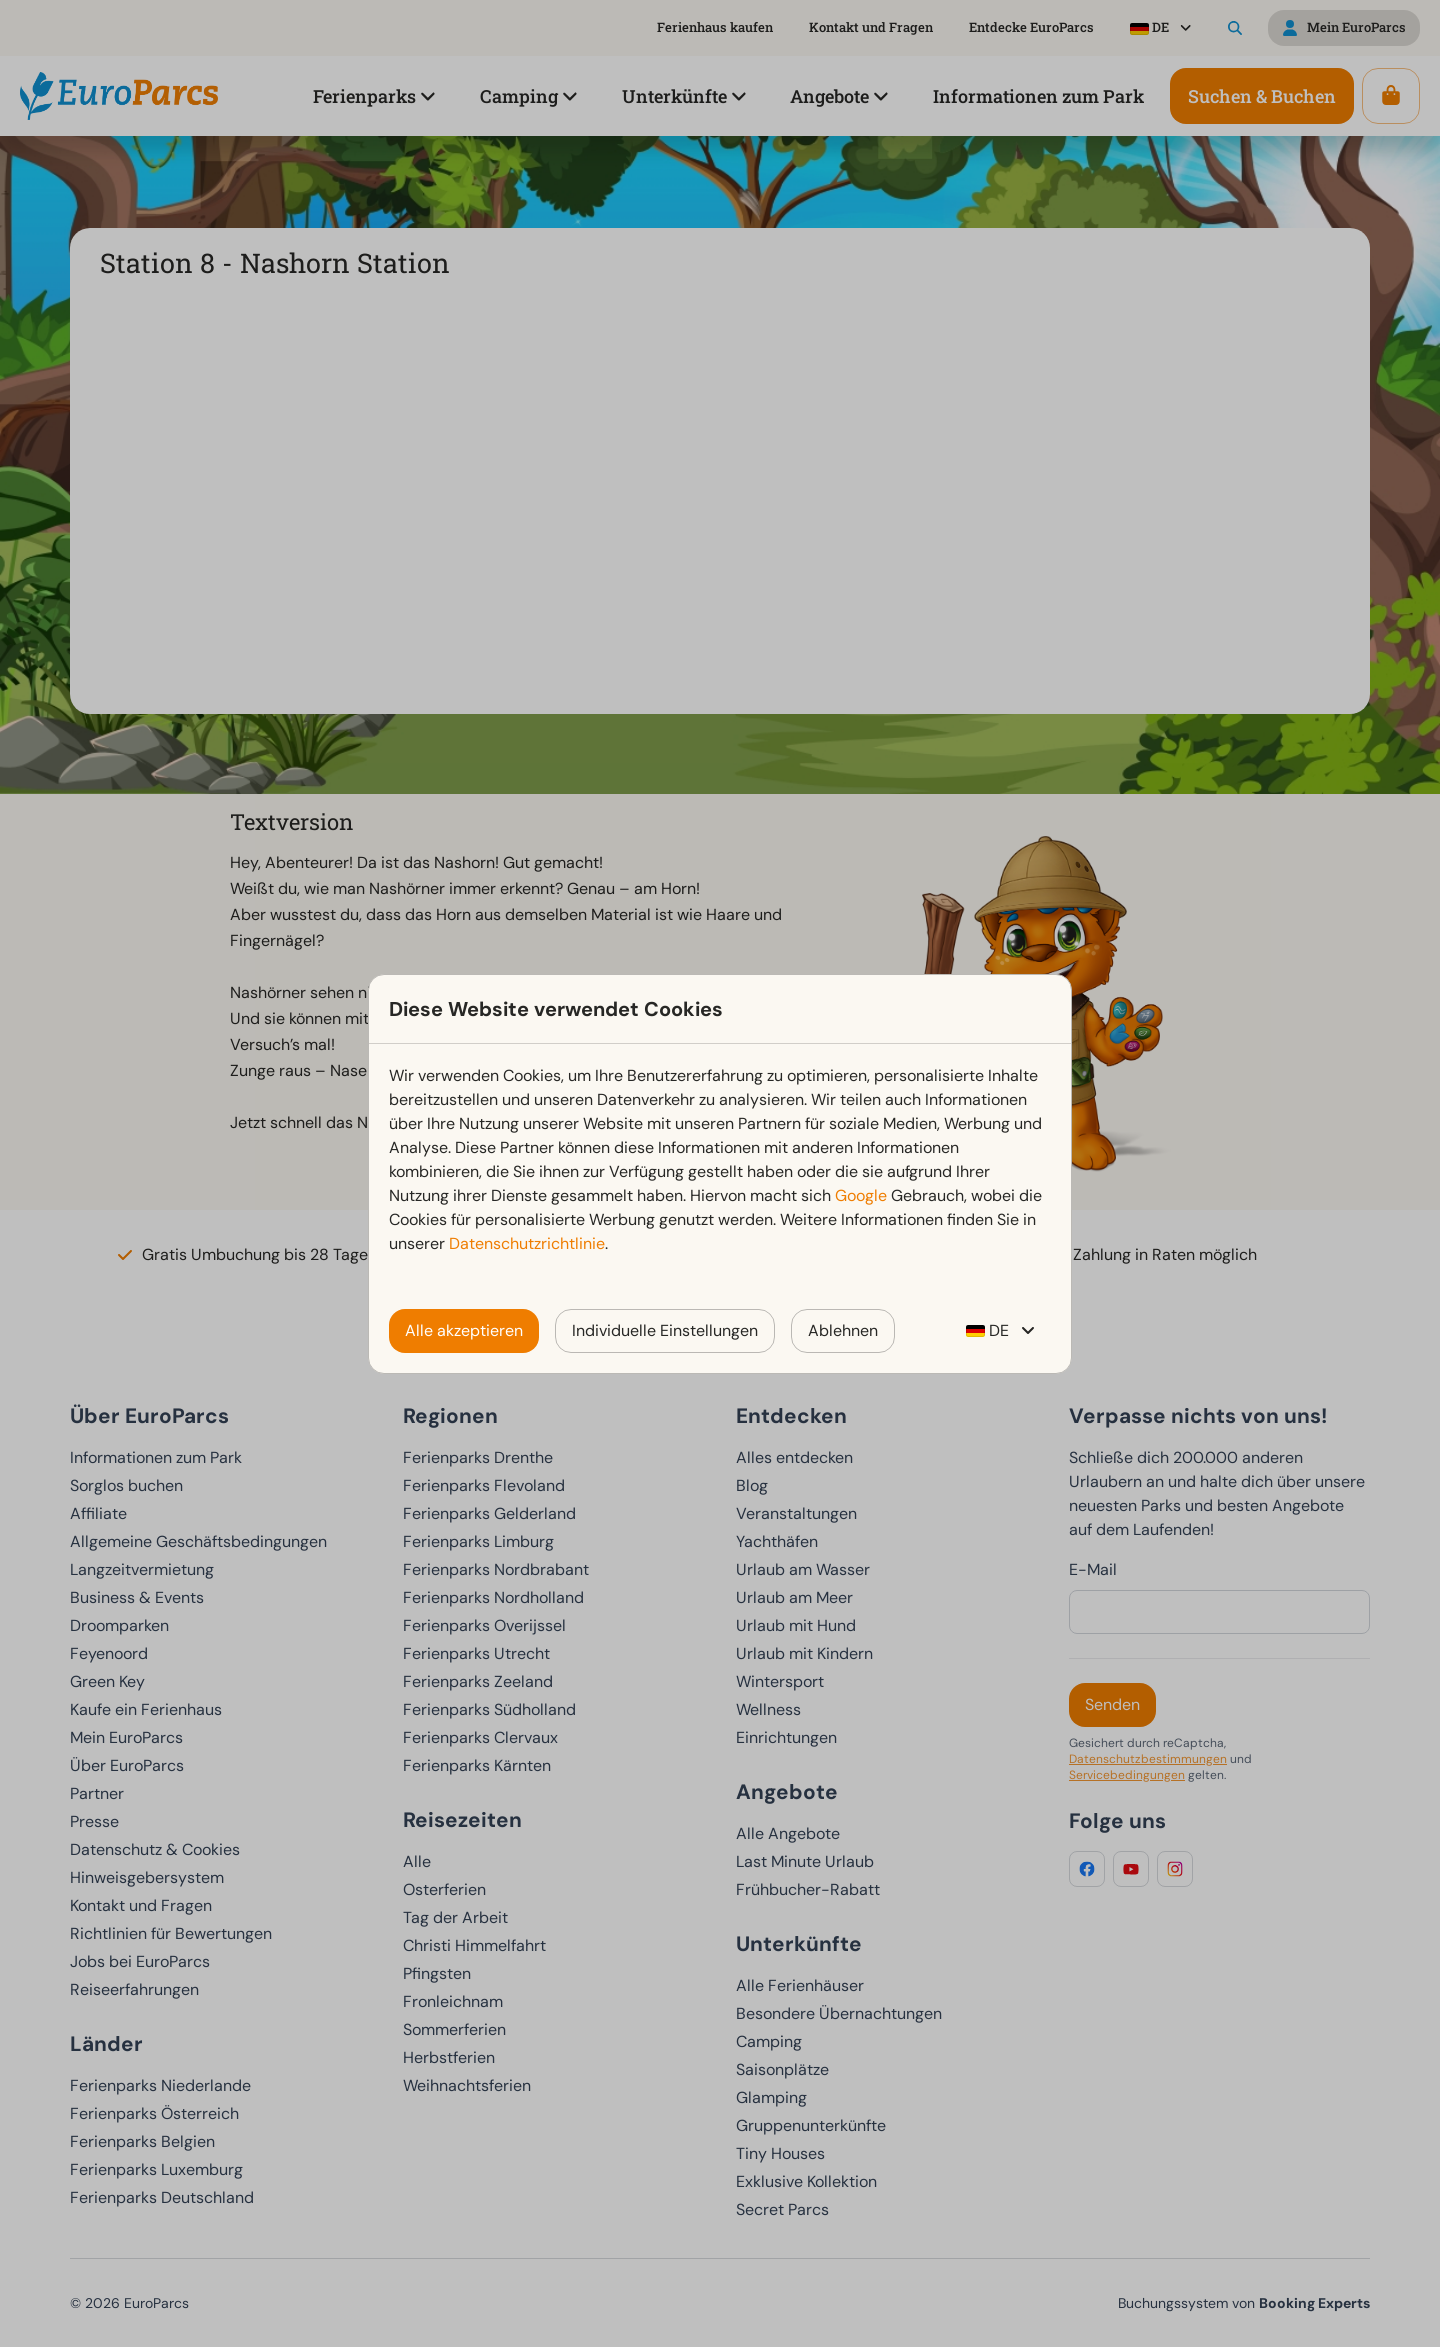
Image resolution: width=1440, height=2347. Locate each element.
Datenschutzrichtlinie (527, 1243)
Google (861, 1195)
